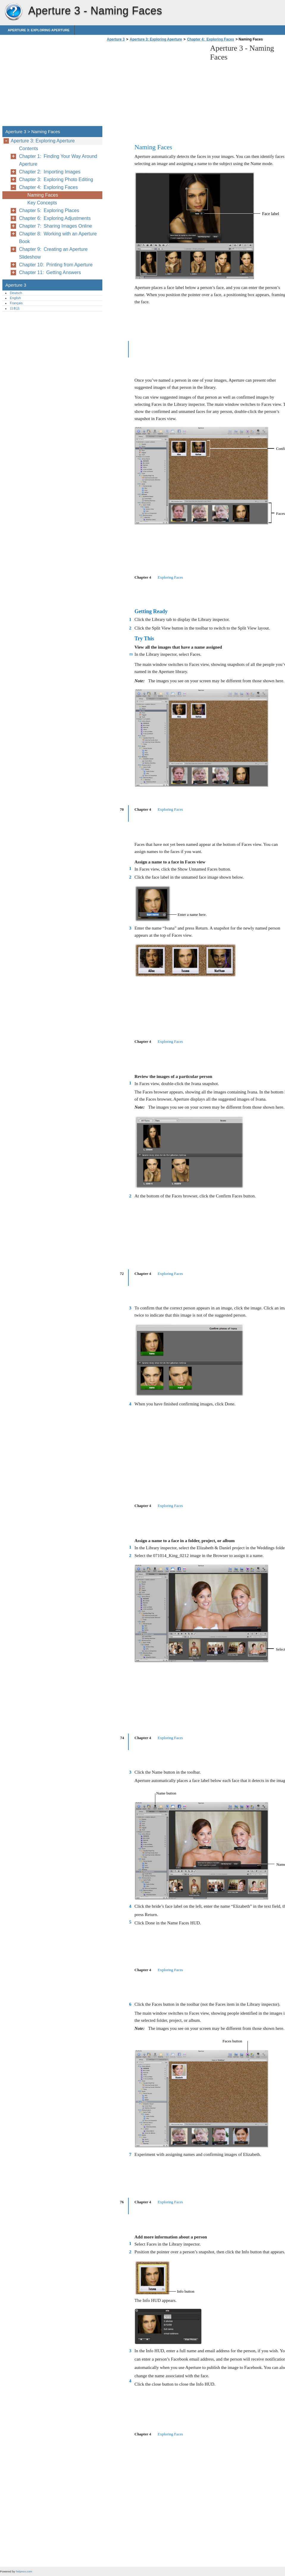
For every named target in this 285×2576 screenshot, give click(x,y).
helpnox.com (24, 2571)
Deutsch (16, 293)
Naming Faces (42, 195)
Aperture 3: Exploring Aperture (39, 30)
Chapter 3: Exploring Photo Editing (56, 179)
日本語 (15, 308)
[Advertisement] (155, 85)
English (15, 298)
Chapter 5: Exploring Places (49, 210)
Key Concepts (42, 202)
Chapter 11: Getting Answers (50, 272)
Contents (28, 148)
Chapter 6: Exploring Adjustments (55, 218)
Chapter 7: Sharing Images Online (55, 226)
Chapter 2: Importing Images (49, 171)
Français (16, 303)
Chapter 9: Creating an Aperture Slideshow (53, 253)
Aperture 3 (13, 12)
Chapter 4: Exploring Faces (210, 39)
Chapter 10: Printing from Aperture (56, 264)
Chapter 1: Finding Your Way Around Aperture (58, 160)
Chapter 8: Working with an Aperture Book (58, 237)
